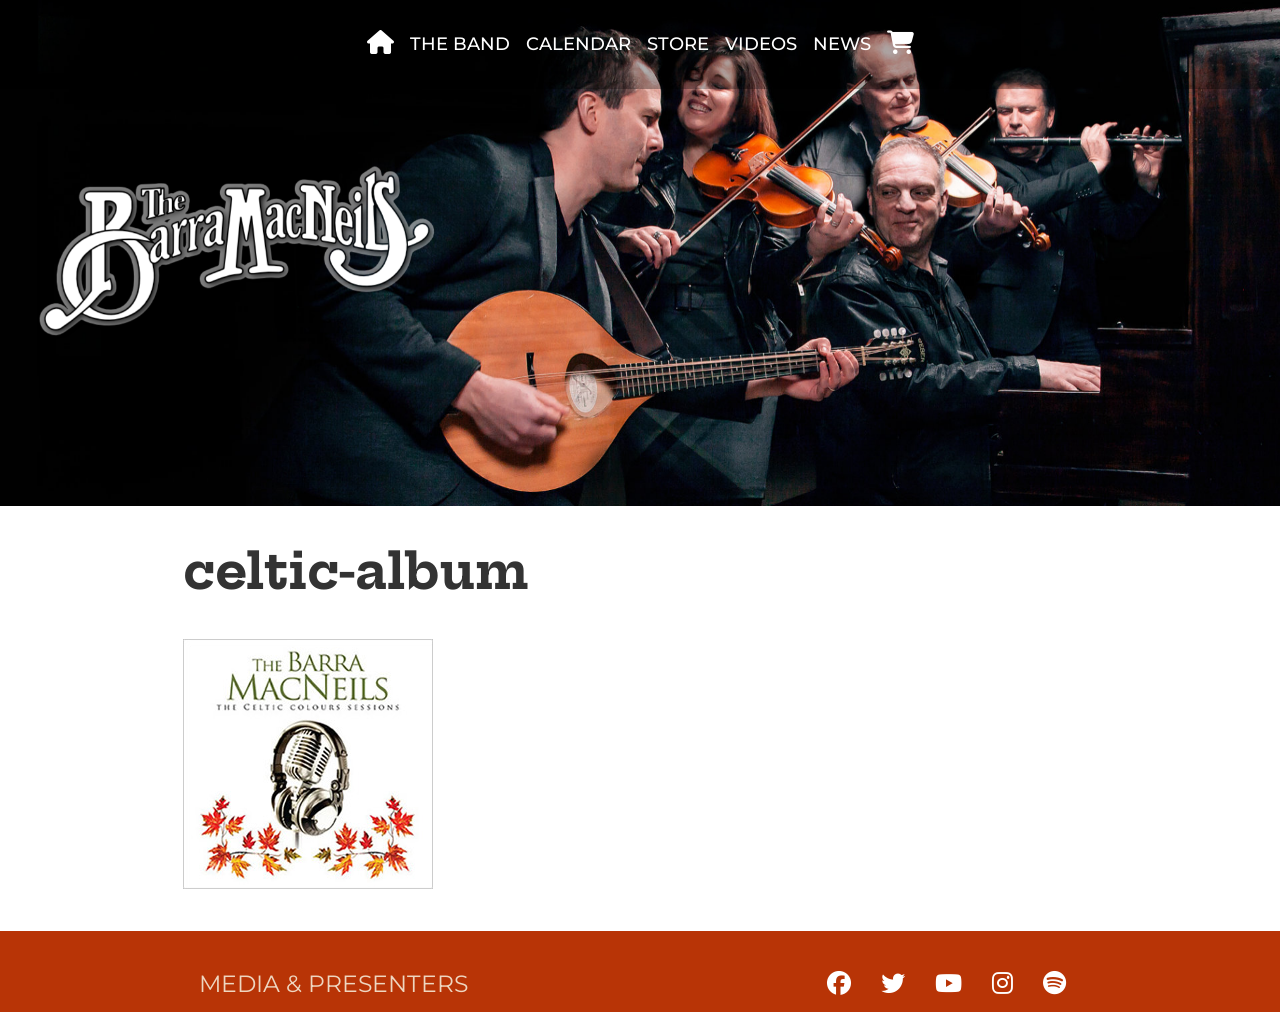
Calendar (578, 44)
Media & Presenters (333, 983)
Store (678, 44)
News (842, 44)
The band (460, 44)
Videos (761, 44)
